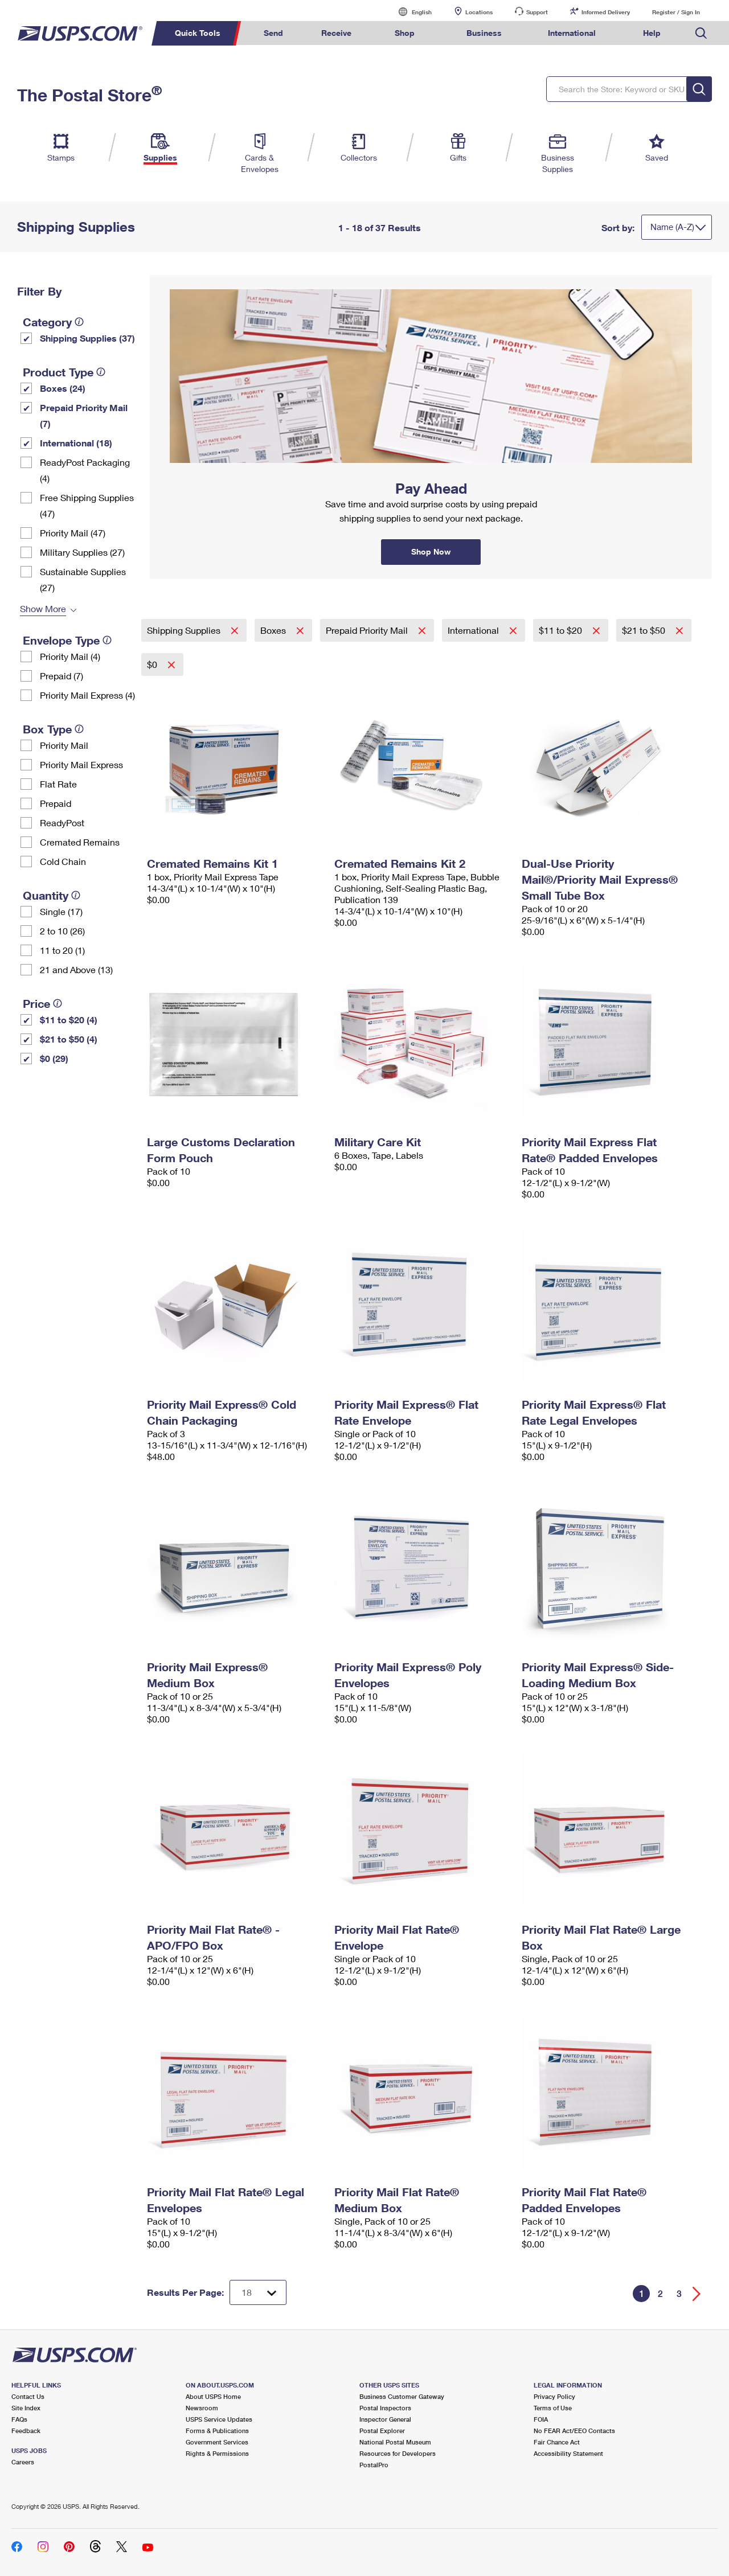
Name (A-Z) (672, 226)
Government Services (217, 2442)
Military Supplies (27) (82, 552)
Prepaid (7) (61, 675)
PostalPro (373, 2464)
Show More (43, 608)
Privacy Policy (554, 2396)
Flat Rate (58, 783)
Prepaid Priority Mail (368, 630)
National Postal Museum (395, 2442)
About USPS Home (213, 2396)
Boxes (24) (62, 388)
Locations (479, 12)
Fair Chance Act (557, 2442)
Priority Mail (64, 745)
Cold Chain (63, 861)
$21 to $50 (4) (68, 1038)
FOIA (541, 2419)
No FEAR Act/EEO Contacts (574, 2430)
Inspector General (385, 2419)
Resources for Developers (397, 2453)
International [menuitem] (572, 33)
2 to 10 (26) (62, 930)
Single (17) (61, 911)
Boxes (274, 630)
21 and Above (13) (76, 969)
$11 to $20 (561, 630)
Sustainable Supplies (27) (83, 579)
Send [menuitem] (273, 33)
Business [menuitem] (484, 33)
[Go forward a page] (697, 2294)
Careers (22, 2462)
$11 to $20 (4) (68, 1019)
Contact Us (27, 2396)
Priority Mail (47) (72, 532)
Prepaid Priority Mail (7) (84, 415)
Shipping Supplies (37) (87, 338)
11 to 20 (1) (62, 950)
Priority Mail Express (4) (87, 695)
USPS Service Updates (219, 2419)
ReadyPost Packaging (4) (85, 470)
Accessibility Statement (568, 2453)
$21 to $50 (644, 630)
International (474, 630)
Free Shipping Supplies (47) (87, 505)
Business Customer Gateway (401, 2396)
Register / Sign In (676, 12)
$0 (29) (54, 1058)
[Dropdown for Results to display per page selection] (258, 2292)
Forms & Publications (217, 2430)
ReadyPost (62, 822)
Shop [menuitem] (405, 33)
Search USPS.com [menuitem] (701, 33)
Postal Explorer (382, 2430)
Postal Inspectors (385, 2407)
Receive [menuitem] (336, 33)
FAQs (19, 2419)
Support (537, 12)
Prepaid (55, 803)
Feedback (25, 2430)
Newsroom (202, 2407)
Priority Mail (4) (70, 656)
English (410, 11)
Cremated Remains (80, 841)
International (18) (76, 442)
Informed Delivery (605, 12)
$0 (153, 664)
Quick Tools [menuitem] (197, 33)
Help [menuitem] (652, 33)
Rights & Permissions (217, 2453)
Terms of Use (553, 2407)
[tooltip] (79, 321)
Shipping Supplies (185, 630)
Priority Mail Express (81, 764)
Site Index (25, 2407)
